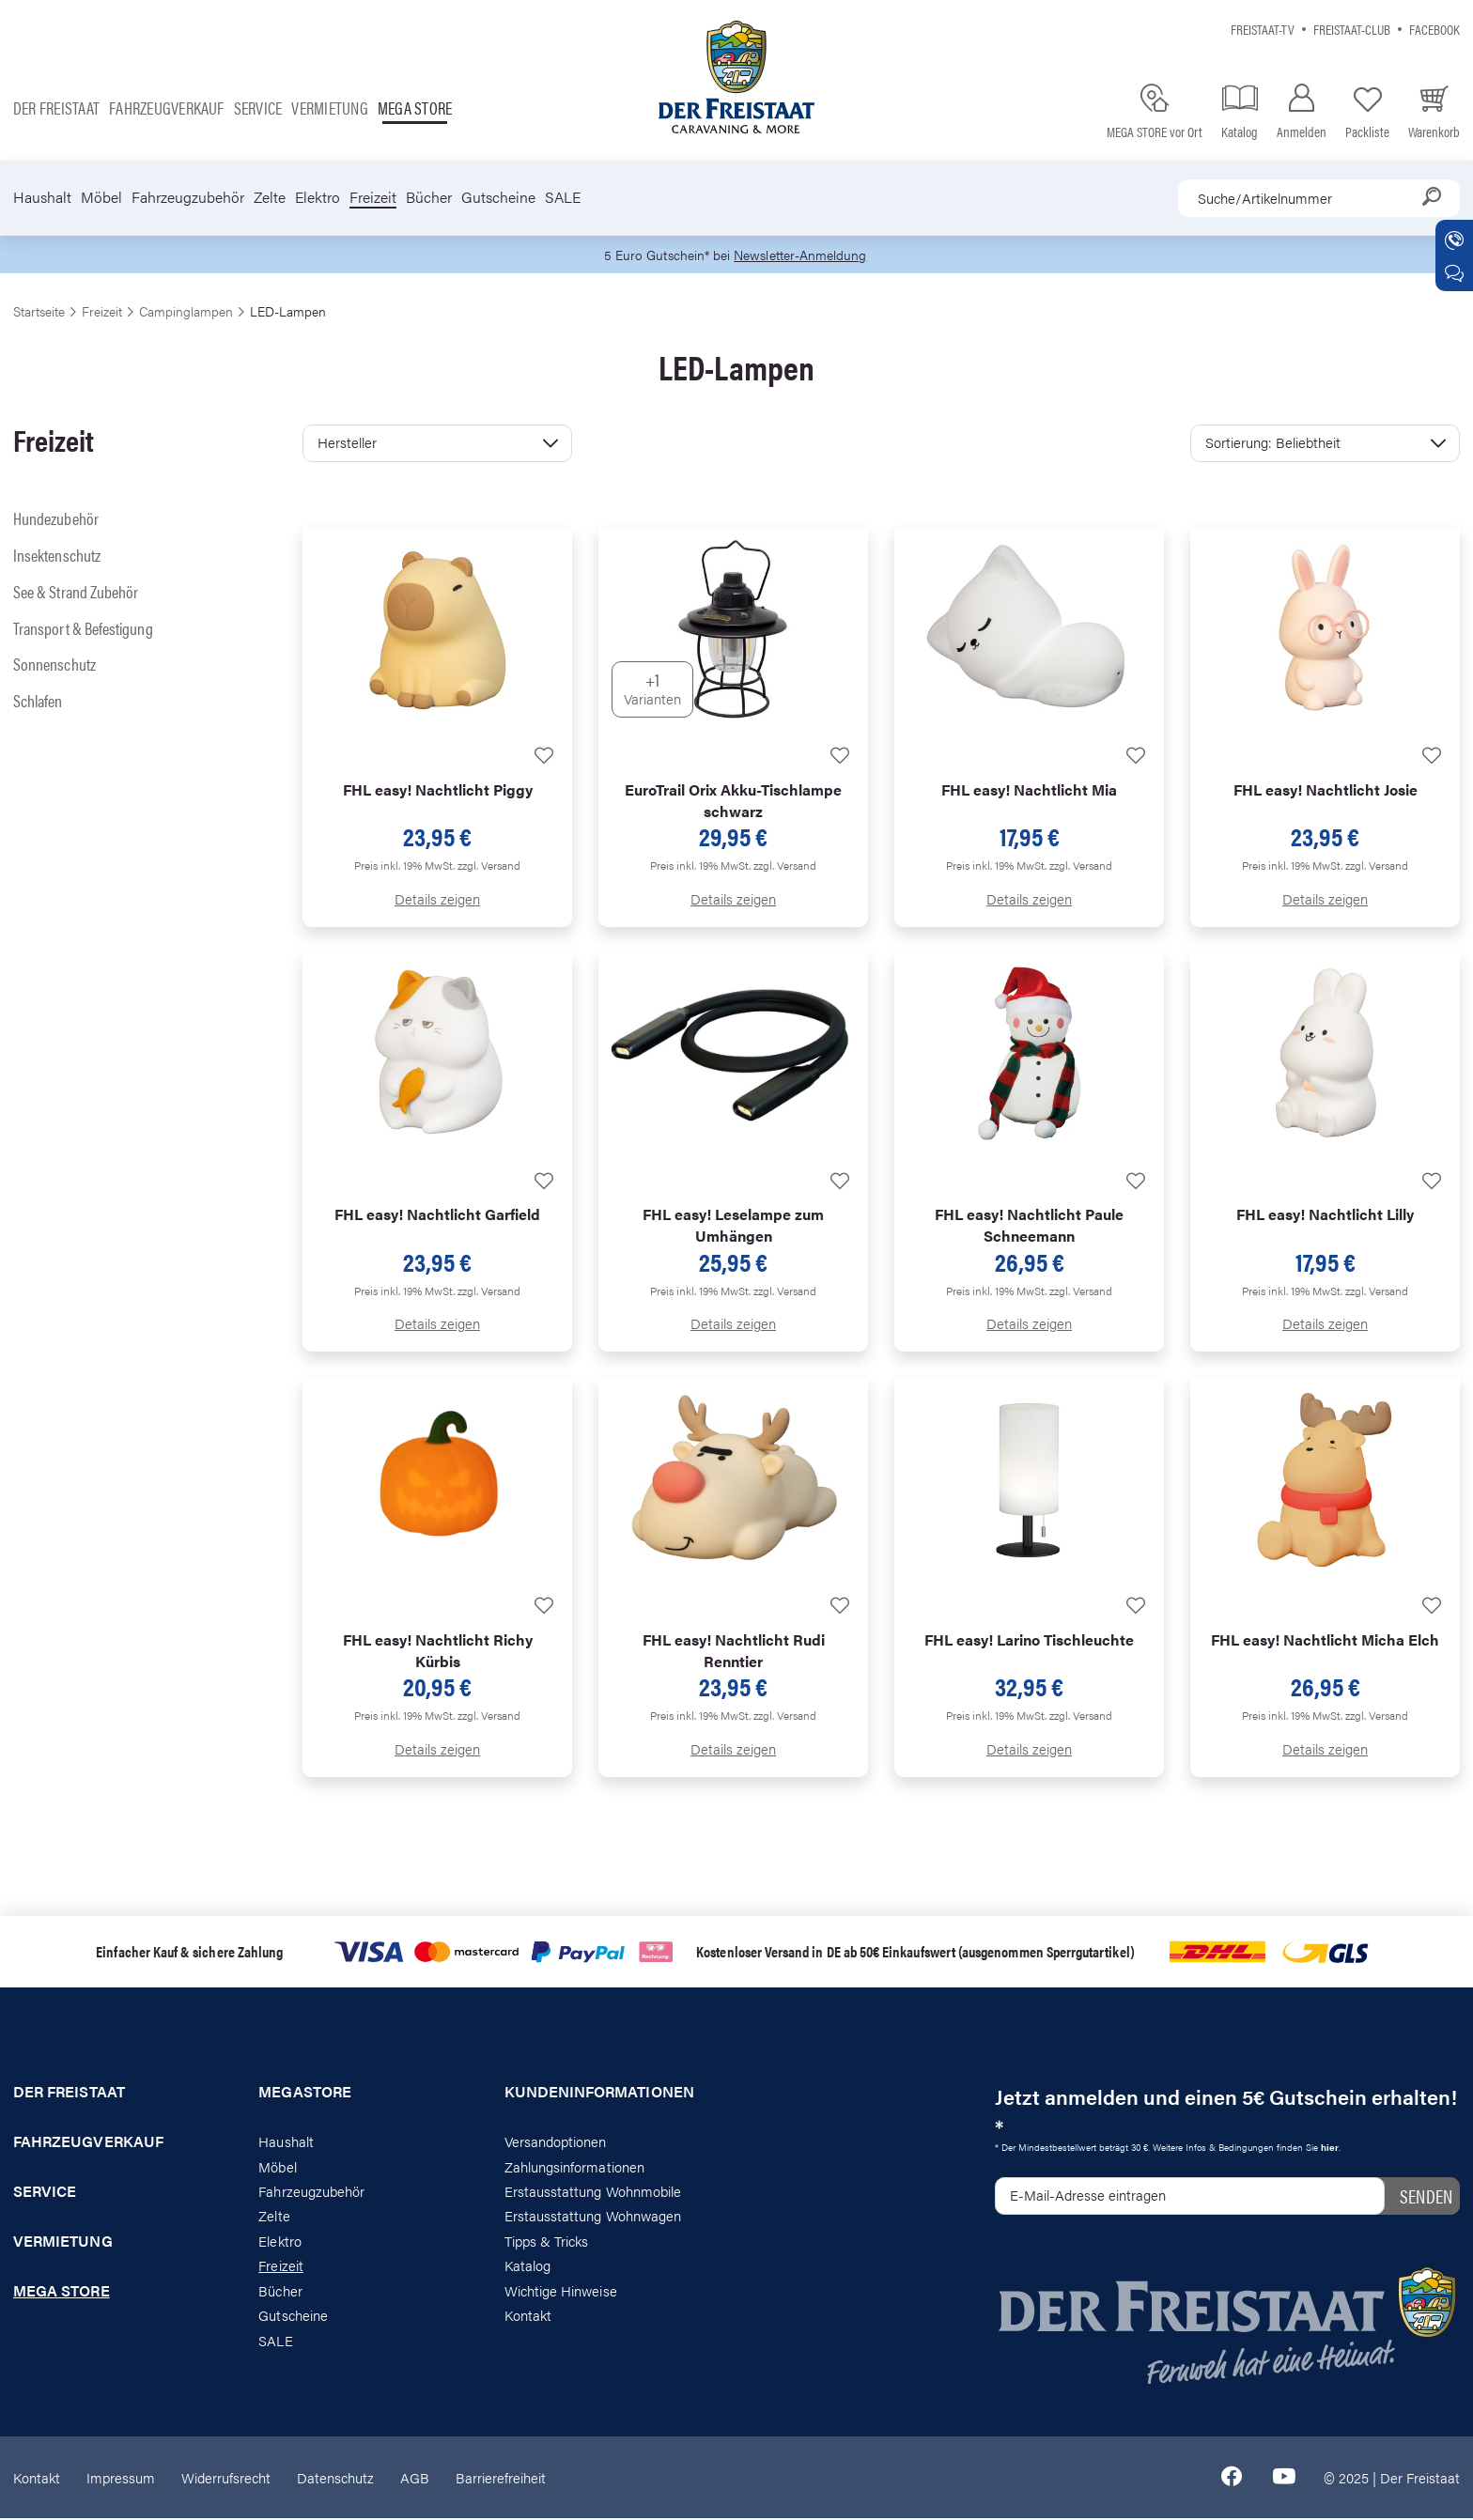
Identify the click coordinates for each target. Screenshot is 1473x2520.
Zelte (270, 197)
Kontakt (527, 2316)
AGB (414, 2478)
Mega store (415, 107)
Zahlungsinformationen (574, 2167)
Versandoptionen (555, 2142)
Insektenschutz (57, 555)
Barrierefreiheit (501, 2478)
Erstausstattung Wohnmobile (593, 2192)
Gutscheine (498, 197)
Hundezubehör (56, 520)
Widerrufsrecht (226, 2478)
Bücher (429, 197)
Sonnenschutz (54, 665)
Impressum (120, 2478)
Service (258, 107)
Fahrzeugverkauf (167, 107)
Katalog (527, 2267)
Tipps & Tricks (546, 2241)
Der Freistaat (56, 107)
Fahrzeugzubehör (188, 197)
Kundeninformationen (599, 2093)
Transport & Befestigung (83, 629)
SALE (563, 197)
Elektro (317, 197)
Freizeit (372, 197)
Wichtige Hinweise (560, 2291)
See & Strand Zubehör (75, 592)
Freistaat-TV (1263, 29)
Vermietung (329, 107)
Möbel (101, 197)
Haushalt (42, 197)
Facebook (1434, 29)
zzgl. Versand (488, 866)
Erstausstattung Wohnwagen (593, 2217)
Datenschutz (335, 2478)
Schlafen (38, 701)
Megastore (304, 2093)
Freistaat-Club (1351, 29)
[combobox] (1319, 198)
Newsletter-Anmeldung (803, 255)
